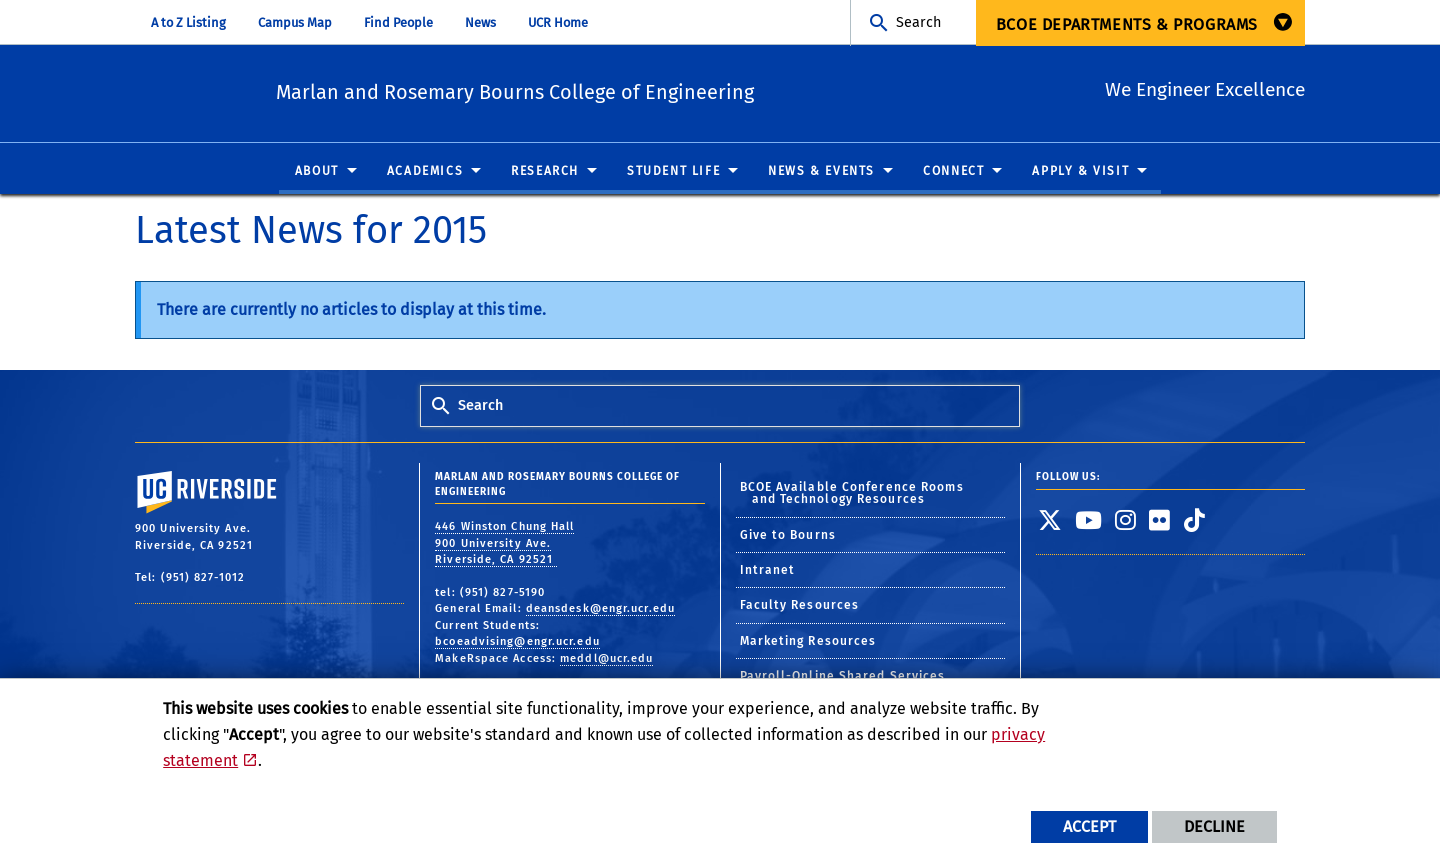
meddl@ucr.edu (606, 666)
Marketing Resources (808, 649)
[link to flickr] (1160, 528)
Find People (398, 22)
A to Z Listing (188, 22)
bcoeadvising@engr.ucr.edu (517, 649)
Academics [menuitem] (425, 179)
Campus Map (295, 22)
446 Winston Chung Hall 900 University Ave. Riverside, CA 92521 (504, 551)
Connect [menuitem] (953, 179)
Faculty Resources (800, 614)
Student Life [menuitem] (673, 179)
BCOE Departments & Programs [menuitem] (1127, 24)
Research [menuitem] (545, 179)
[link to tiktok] (1195, 528)
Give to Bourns (788, 543)
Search (918, 22)
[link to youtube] (1089, 528)
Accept (1089, 826)
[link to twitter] (1050, 528)
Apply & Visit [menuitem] (1080, 179)
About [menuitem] (317, 179)
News (480, 22)
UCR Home (558, 22)
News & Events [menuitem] (821, 179)
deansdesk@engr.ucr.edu (600, 616)
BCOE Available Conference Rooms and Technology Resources (852, 502)
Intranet (768, 579)
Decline (1214, 826)
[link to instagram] (1126, 528)
